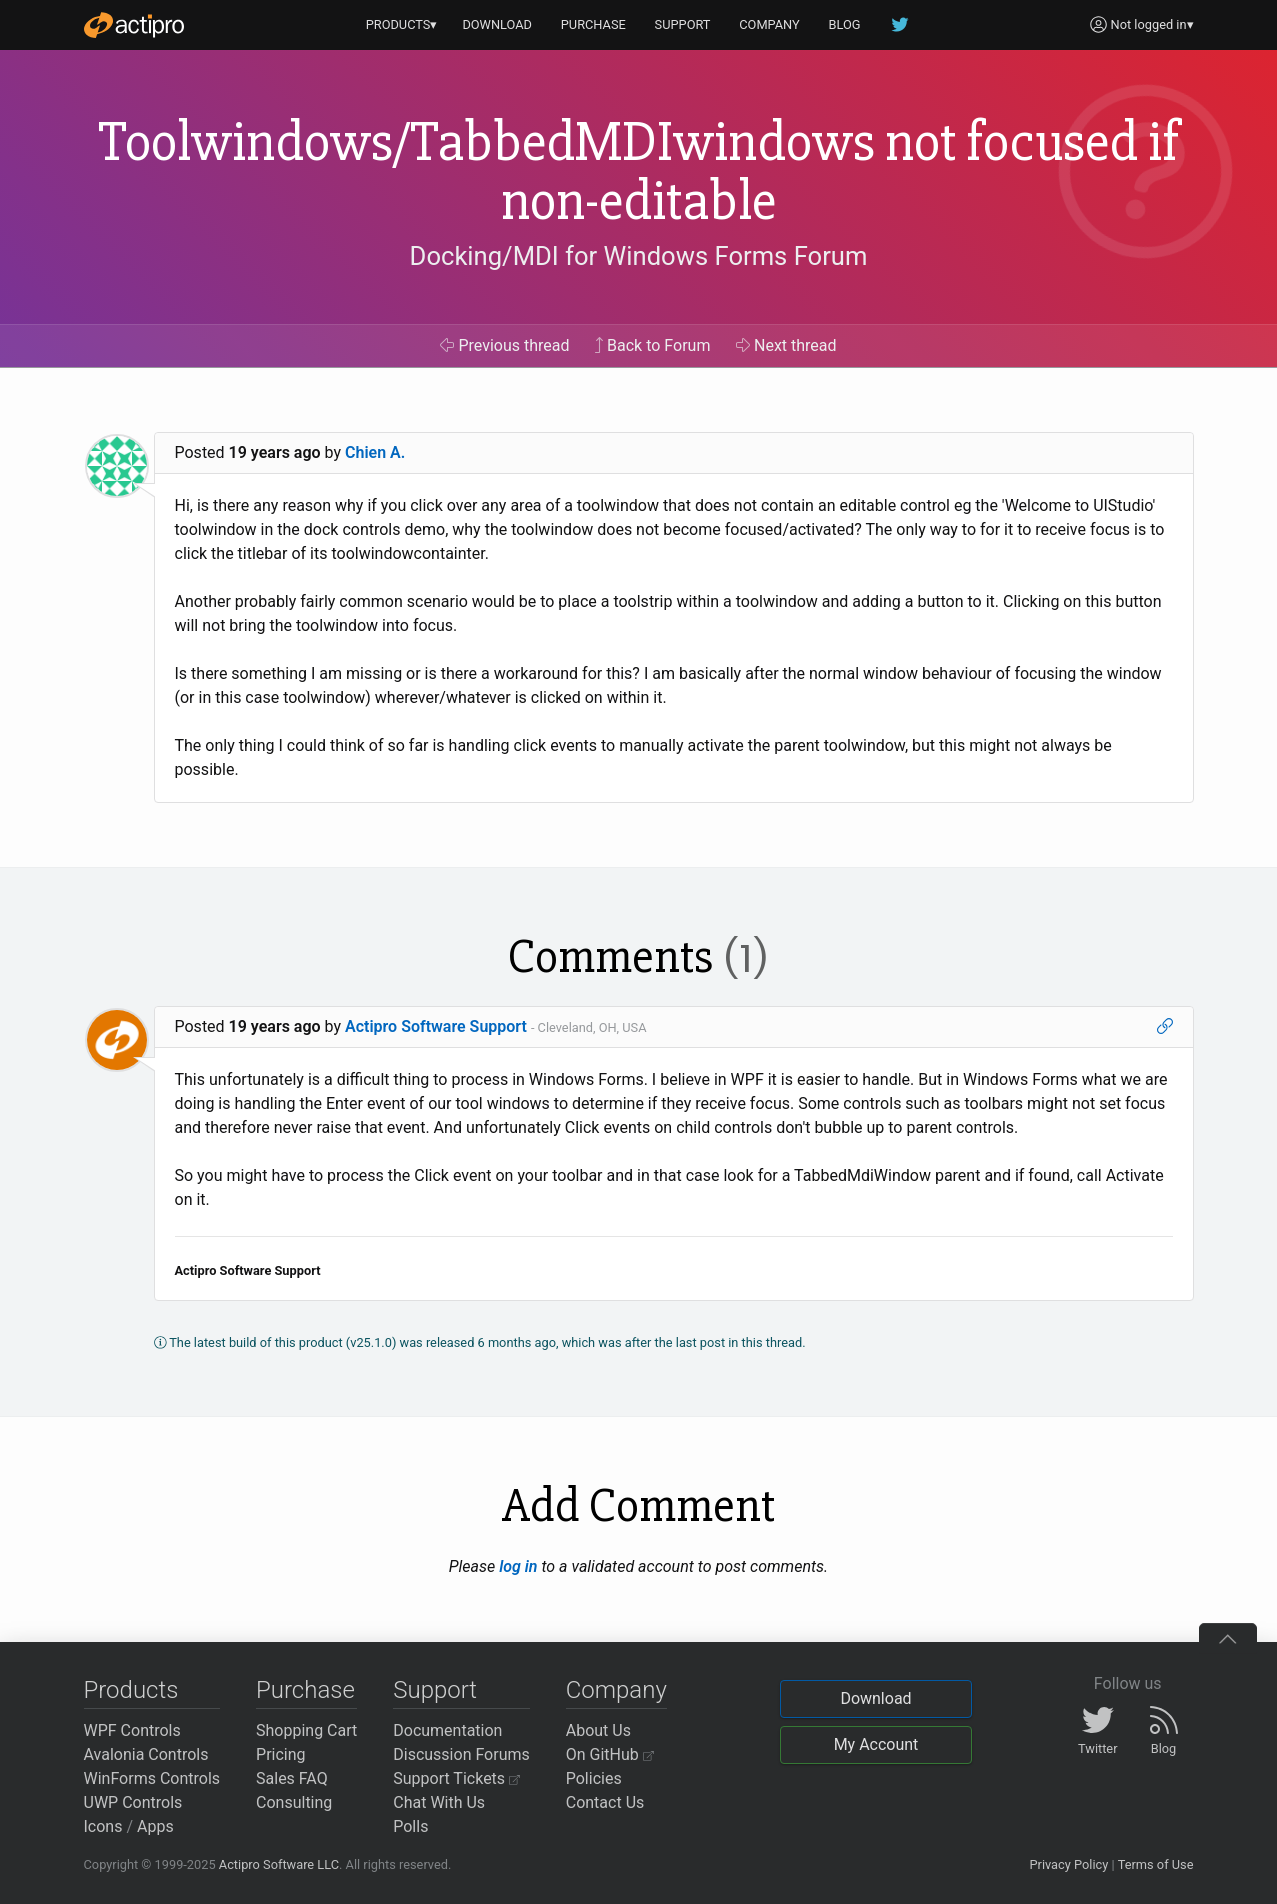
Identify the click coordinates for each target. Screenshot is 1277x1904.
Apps (155, 1826)
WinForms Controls (152, 1778)
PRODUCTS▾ (402, 24)
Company (616, 1690)
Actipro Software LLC (279, 1864)
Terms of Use (1156, 1864)
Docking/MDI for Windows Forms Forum (639, 256)
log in (518, 1566)
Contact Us (605, 1802)
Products (131, 1690)
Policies (594, 1778)
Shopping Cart (306, 1730)
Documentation (447, 1730)
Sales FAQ (292, 1778)
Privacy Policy (1068, 1864)
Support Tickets (456, 1778)
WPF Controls (132, 1730)
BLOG (845, 24)
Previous (504, 345)
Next (786, 345)
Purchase (305, 1690)
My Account (876, 1744)
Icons (103, 1826)
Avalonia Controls (146, 1754)
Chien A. (375, 452)
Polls (410, 1826)
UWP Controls (133, 1802)
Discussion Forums (461, 1754)
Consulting (294, 1802)
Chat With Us (439, 1802)
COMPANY (769, 24)
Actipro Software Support (436, 1026)
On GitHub (610, 1754)
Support (435, 1690)
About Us (598, 1730)
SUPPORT (683, 24)
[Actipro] (134, 25)
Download (875, 1698)
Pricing (281, 1754)
